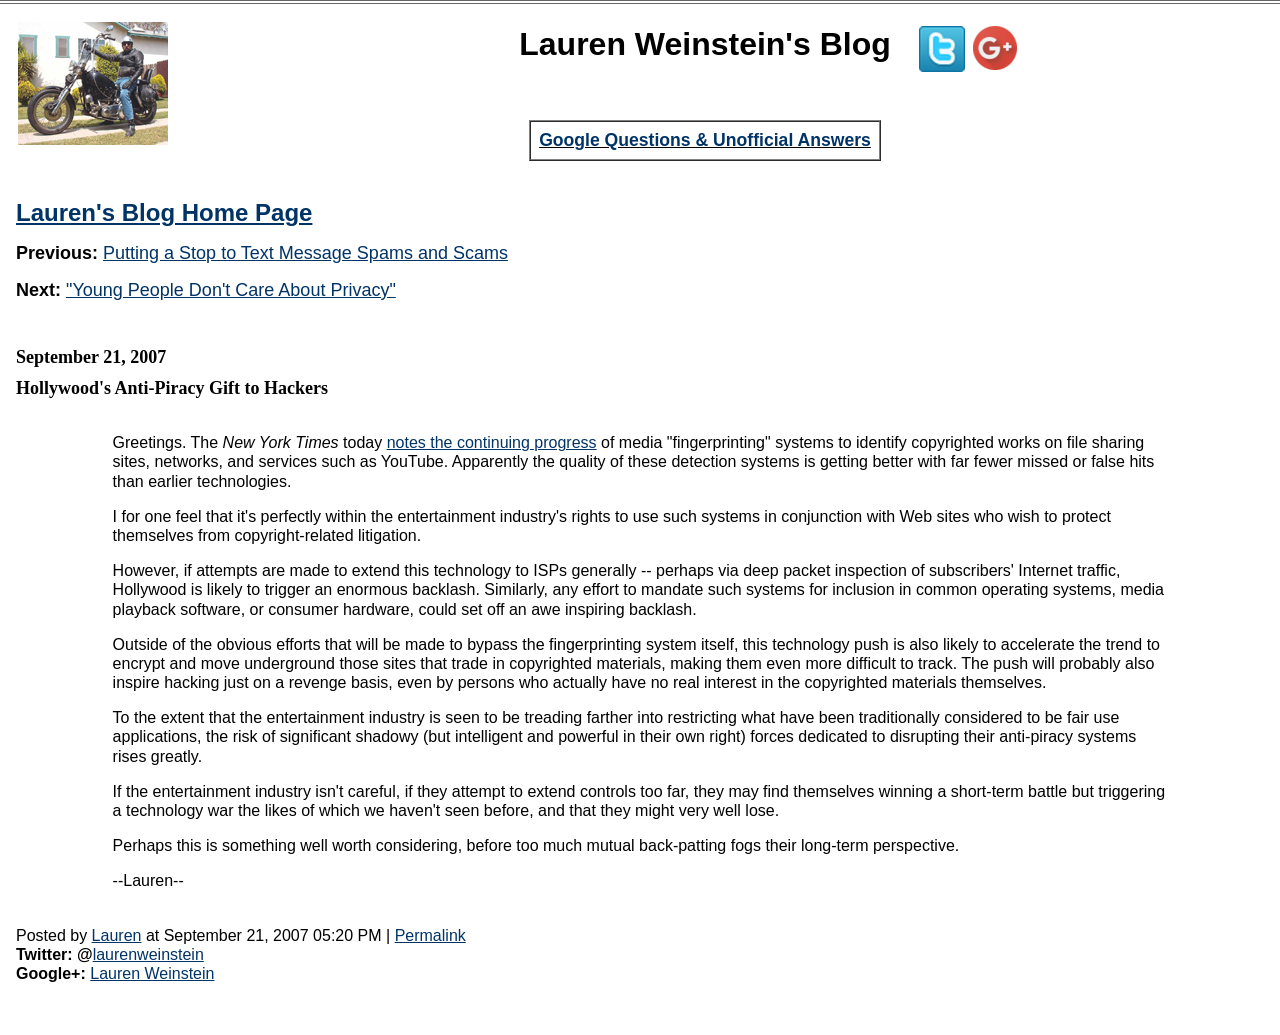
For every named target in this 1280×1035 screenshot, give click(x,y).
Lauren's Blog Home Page (164, 212)
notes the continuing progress (492, 442)
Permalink (430, 935)
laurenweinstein (148, 954)
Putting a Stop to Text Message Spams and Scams (305, 253)
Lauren (117, 935)
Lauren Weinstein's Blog (705, 44)
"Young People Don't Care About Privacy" (231, 290)
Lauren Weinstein (152, 973)
